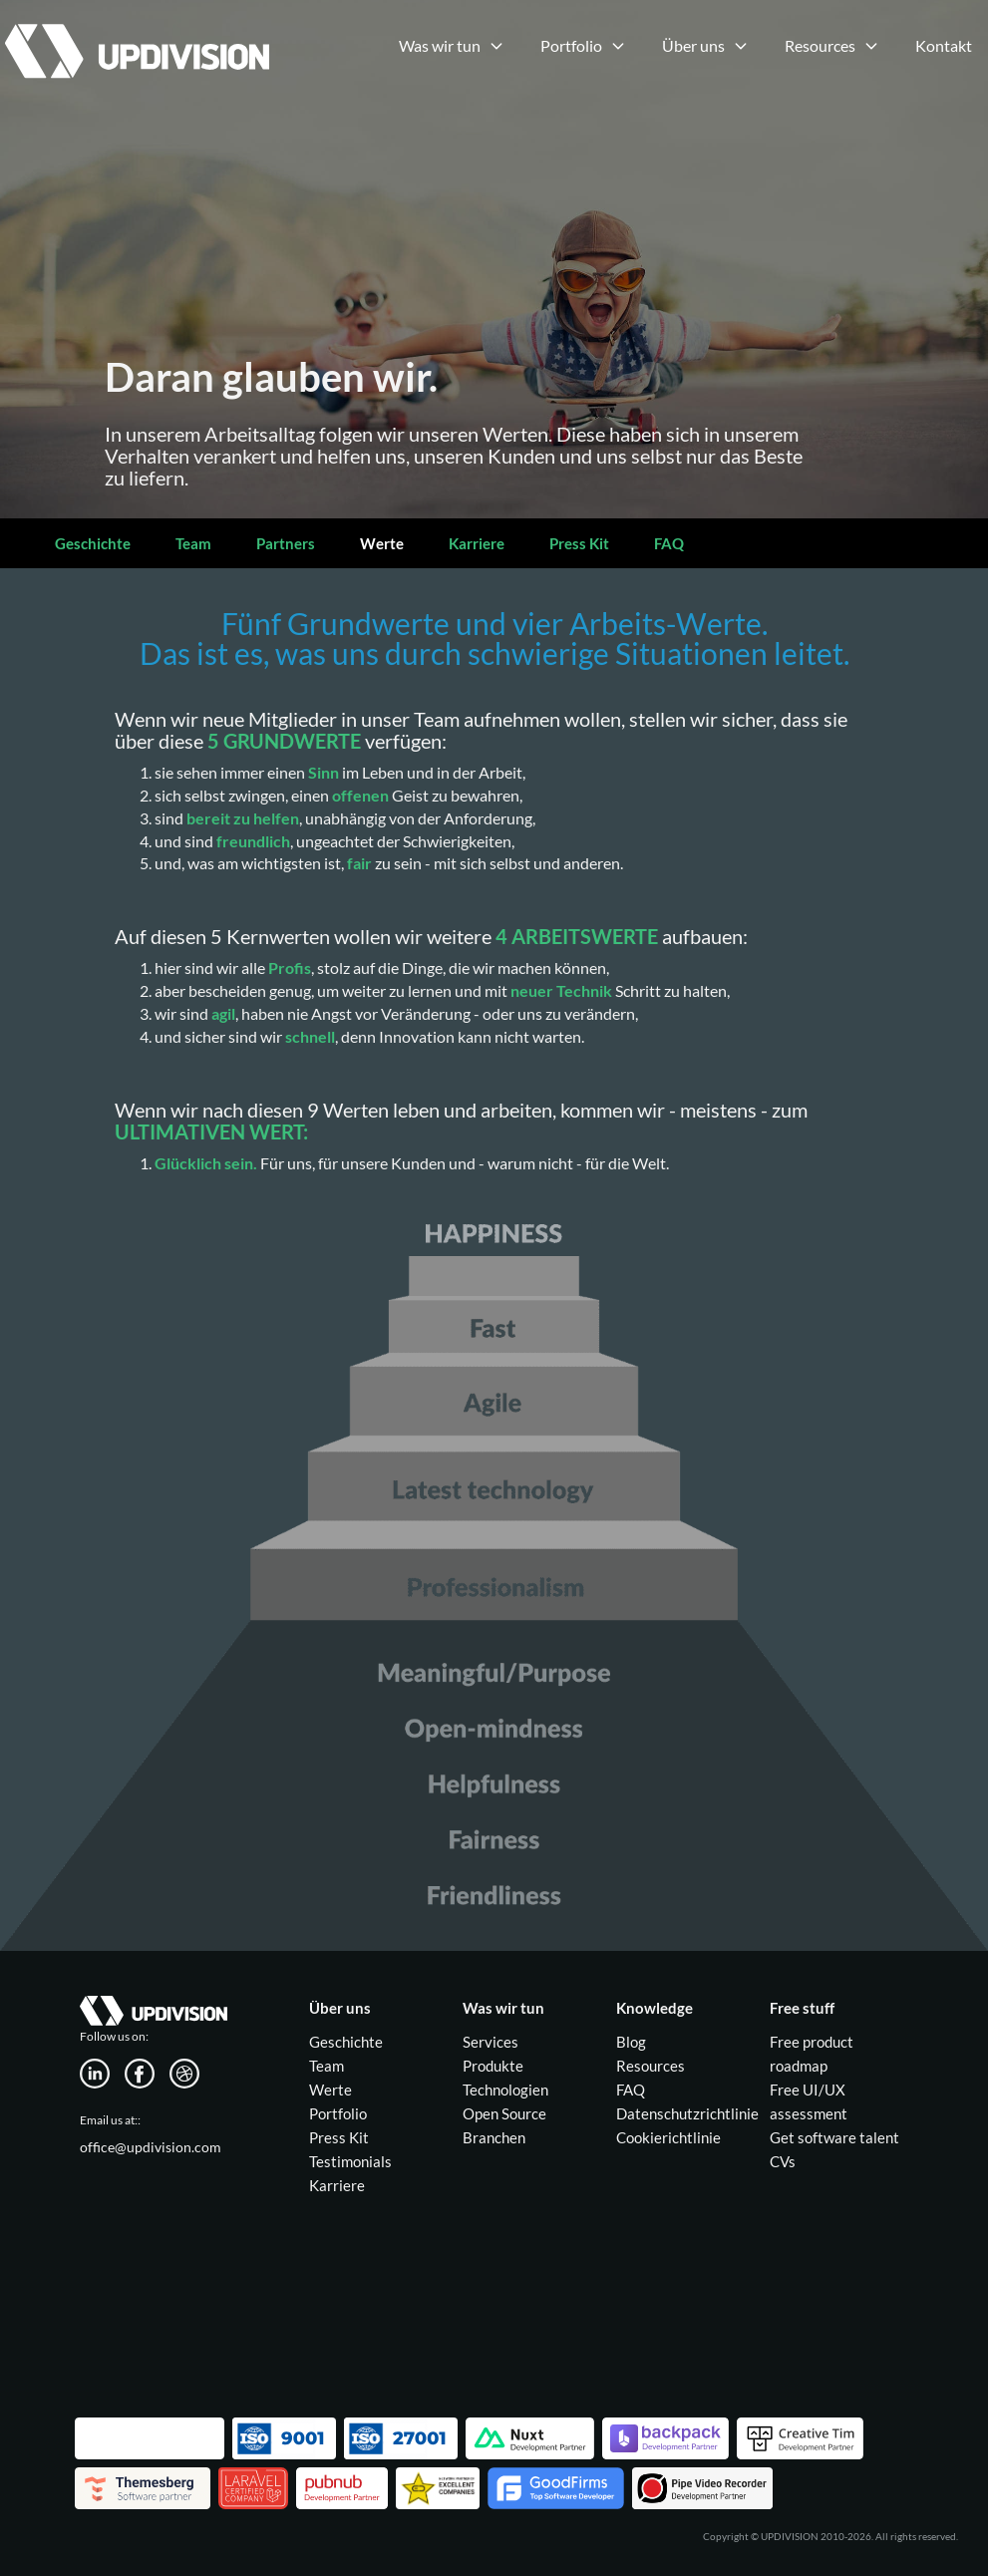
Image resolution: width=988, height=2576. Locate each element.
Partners (285, 543)
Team (193, 543)
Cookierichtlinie (668, 2137)
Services (490, 2042)
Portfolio (338, 2113)
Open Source (504, 2113)
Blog (631, 2042)
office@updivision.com (150, 2146)
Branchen (494, 2137)
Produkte (493, 2066)
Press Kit (579, 543)
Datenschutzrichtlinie (687, 2113)
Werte (382, 543)
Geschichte (93, 543)
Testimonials (350, 2161)
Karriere (476, 543)
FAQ (669, 543)
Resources (650, 2066)
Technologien (505, 2089)
